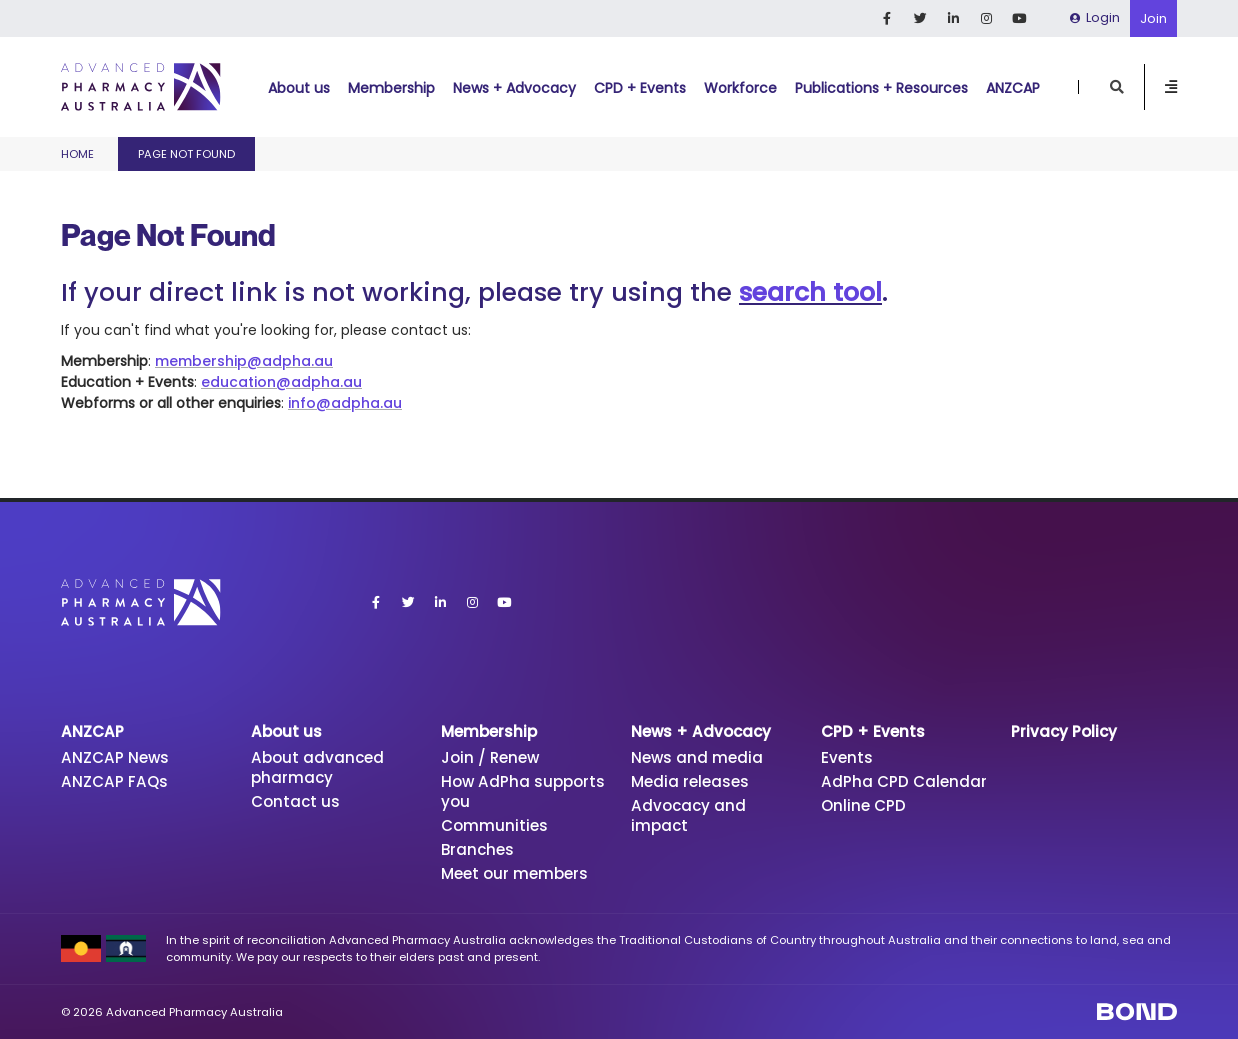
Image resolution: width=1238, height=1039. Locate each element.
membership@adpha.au (244, 361)
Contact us (295, 801)
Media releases (690, 781)
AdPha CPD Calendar (904, 781)
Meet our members (514, 873)
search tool (810, 292)
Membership (391, 88)
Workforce (740, 88)
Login (1095, 17)
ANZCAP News (115, 757)
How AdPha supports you (523, 791)
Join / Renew (490, 757)
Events (847, 757)
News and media (697, 757)
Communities (494, 825)
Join (1153, 18)
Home (77, 154)
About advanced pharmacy (317, 767)
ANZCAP (1013, 88)
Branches (477, 849)
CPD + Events (640, 88)
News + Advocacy (514, 88)
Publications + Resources (881, 88)
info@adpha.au (345, 403)
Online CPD (863, 805)
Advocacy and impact (688, 815)
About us (299, 88)
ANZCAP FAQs (114, 781)
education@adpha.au (281, 382)
